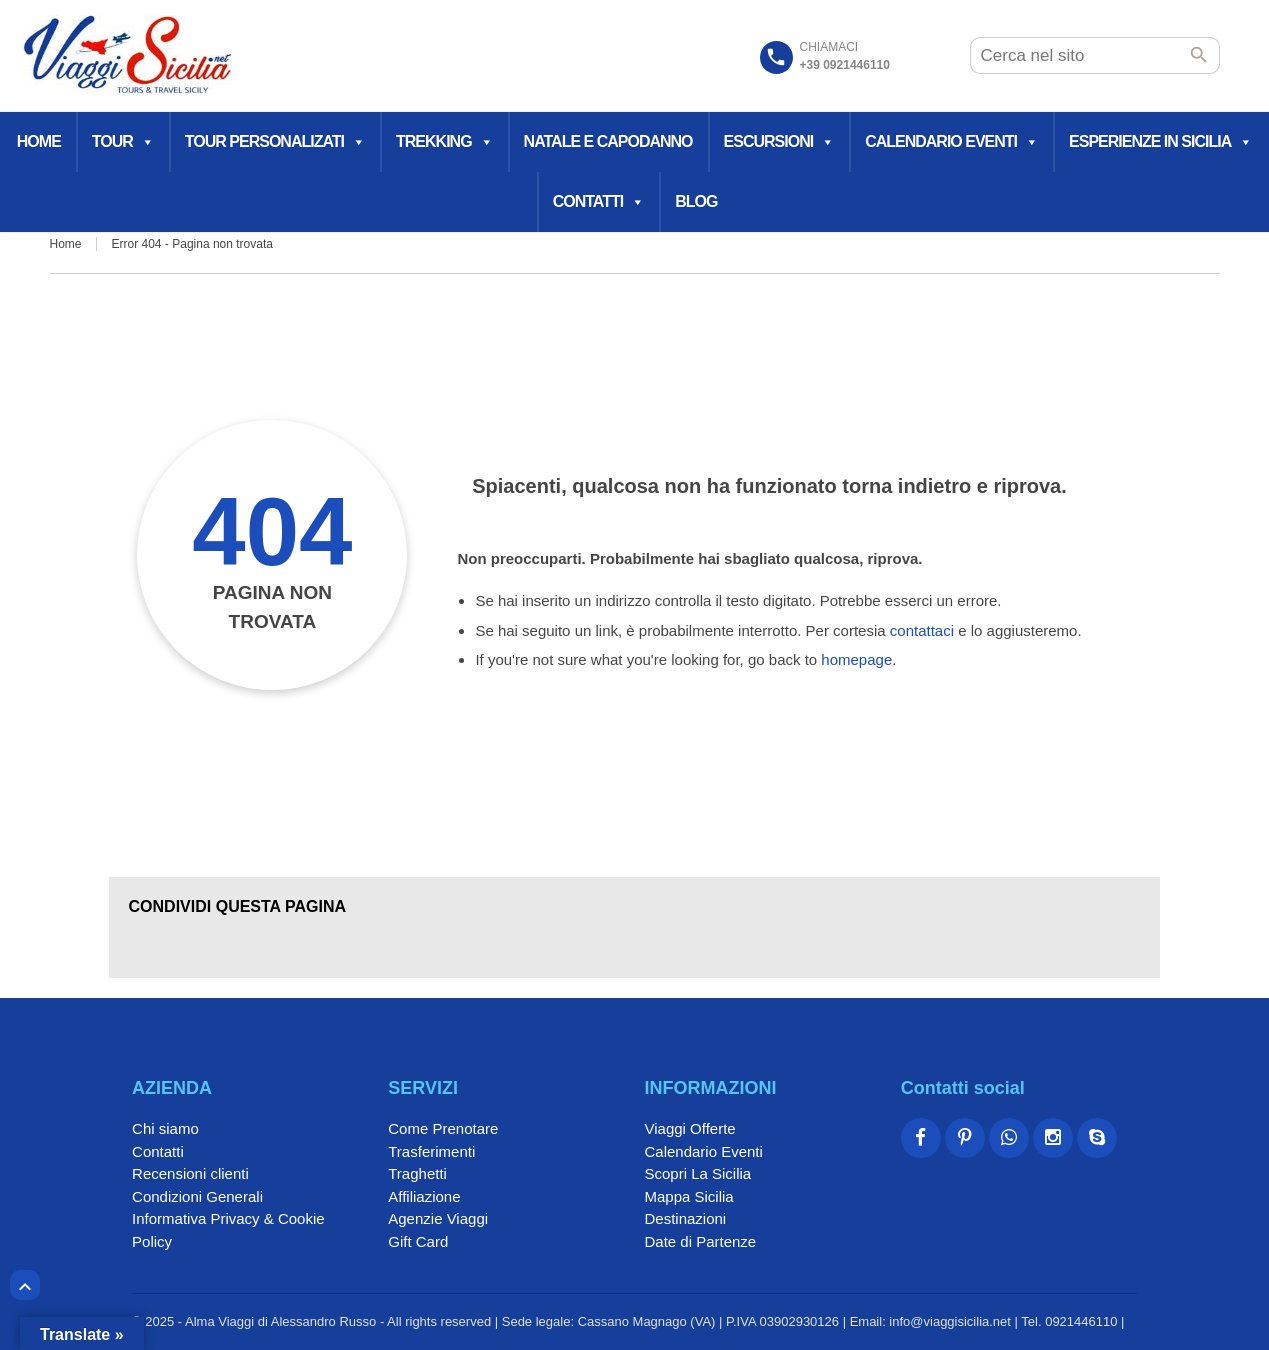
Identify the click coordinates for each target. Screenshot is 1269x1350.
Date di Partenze (700, 1241)
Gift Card (418, 1241)
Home (39, 141)
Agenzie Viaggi (438, 1218)
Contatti (599, 202)
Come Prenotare (443, 1128)
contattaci (922, 630)
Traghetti (417, 1173)
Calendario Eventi (951, 142)
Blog (696, 201)
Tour (123, 142)
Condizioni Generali (197, 1196)
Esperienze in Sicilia (1160, 142)
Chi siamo (165, 1128)
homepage (856, 659)
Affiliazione (424, 1196)
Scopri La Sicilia (697, 1173)
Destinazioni (685, 1218)
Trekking (444, 142)
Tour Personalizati (275, 142)
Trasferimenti (431, 1151)
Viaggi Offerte (689, 1128)
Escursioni (779, 142)
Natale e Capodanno (608, 141)
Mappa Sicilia (688, 1196)
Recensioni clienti (190, 1173)
